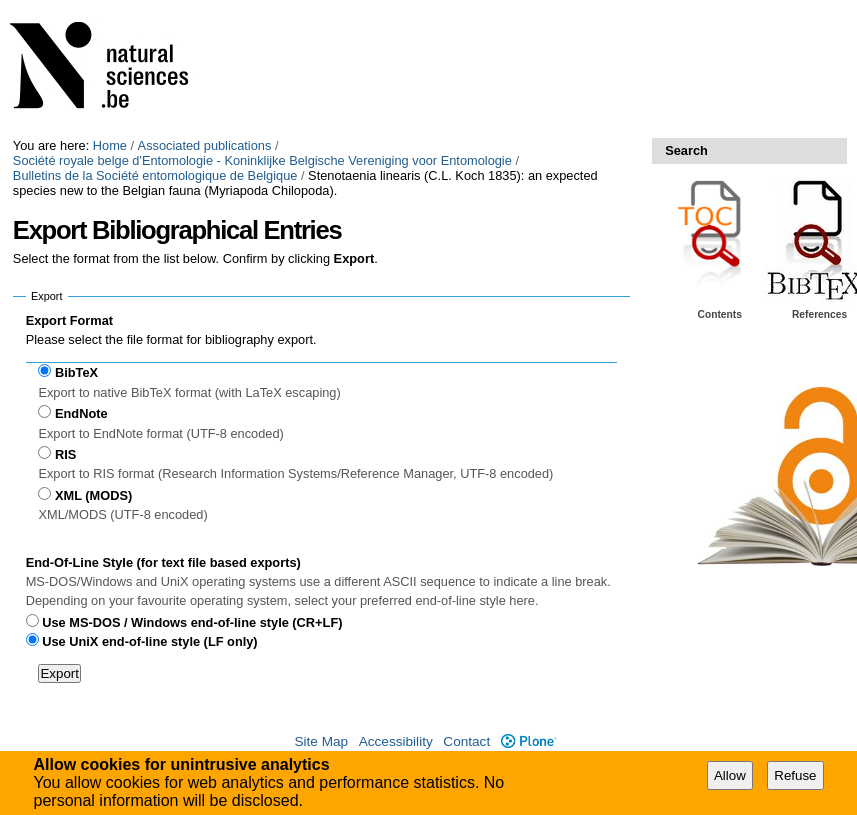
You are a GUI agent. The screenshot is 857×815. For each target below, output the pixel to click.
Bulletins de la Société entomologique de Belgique (155, 175)
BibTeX (76, 372)
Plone (528, 741)
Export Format (69, 320)
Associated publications (205, 145)
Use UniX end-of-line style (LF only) (149, 641)
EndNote (81, 413)
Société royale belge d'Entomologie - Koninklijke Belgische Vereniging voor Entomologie (262, 160)
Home (110, 145)
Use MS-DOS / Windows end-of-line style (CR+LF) (192, 622)
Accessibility (396, 741)
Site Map (321, 741)
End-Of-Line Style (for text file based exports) (163, 562)
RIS (65, 454)
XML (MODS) (93, 495)
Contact (466, 741)
